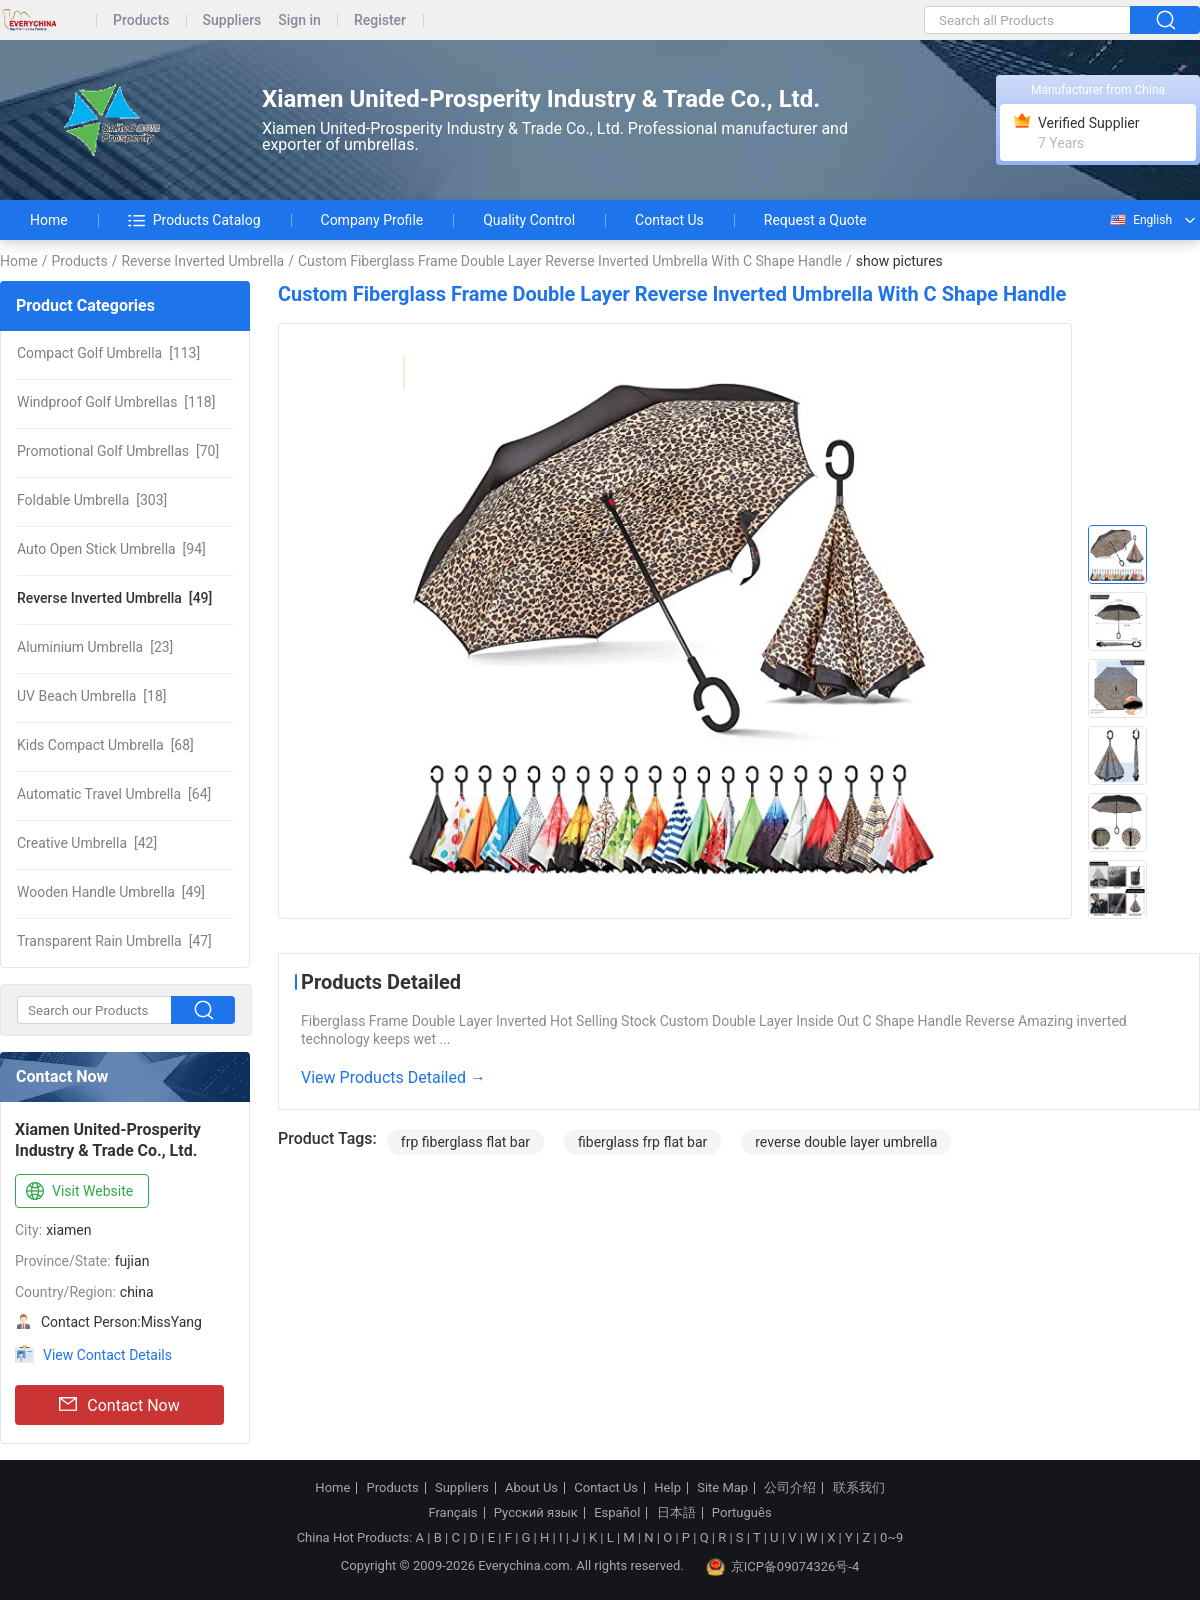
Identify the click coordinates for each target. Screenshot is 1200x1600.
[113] (108, 353)
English (1140, 220)
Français (452, 1513)
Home (49, 220)
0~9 (891, 1537)
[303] (92, 500)
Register (380, 20)
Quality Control (529, 220)
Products (141, 20)
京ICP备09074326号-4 (783, 1567)
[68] (105, 745)
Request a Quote (815, 220)
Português (742, 1513)
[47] (114, 941)
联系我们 (859, 1488)
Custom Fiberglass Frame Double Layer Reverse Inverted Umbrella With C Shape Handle (570, 261)
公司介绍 (790, 1488)
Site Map (722, 1488)
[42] (87, 843)
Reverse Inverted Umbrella (202, 261)
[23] (95, 647)
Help (667, 1488)
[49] (114, 598)
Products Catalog (194, 220)
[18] (92, 696)
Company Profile (372, 220)
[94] (111, 549)
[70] (118, 451)
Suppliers (232, 20)
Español (617, 1513)
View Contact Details (107, 1355)
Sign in (299, 20)
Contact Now (119, 1405)
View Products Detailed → (393, 1077)
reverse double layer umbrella (846, 1142)
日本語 (676, 1513)
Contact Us (669, 220)
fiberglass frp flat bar (642, 1142)
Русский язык (536, 1513)
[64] (114, 794)
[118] (116, 402)
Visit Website (77, 1192)
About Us (531, 1488)
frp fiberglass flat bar (465, 1142)
